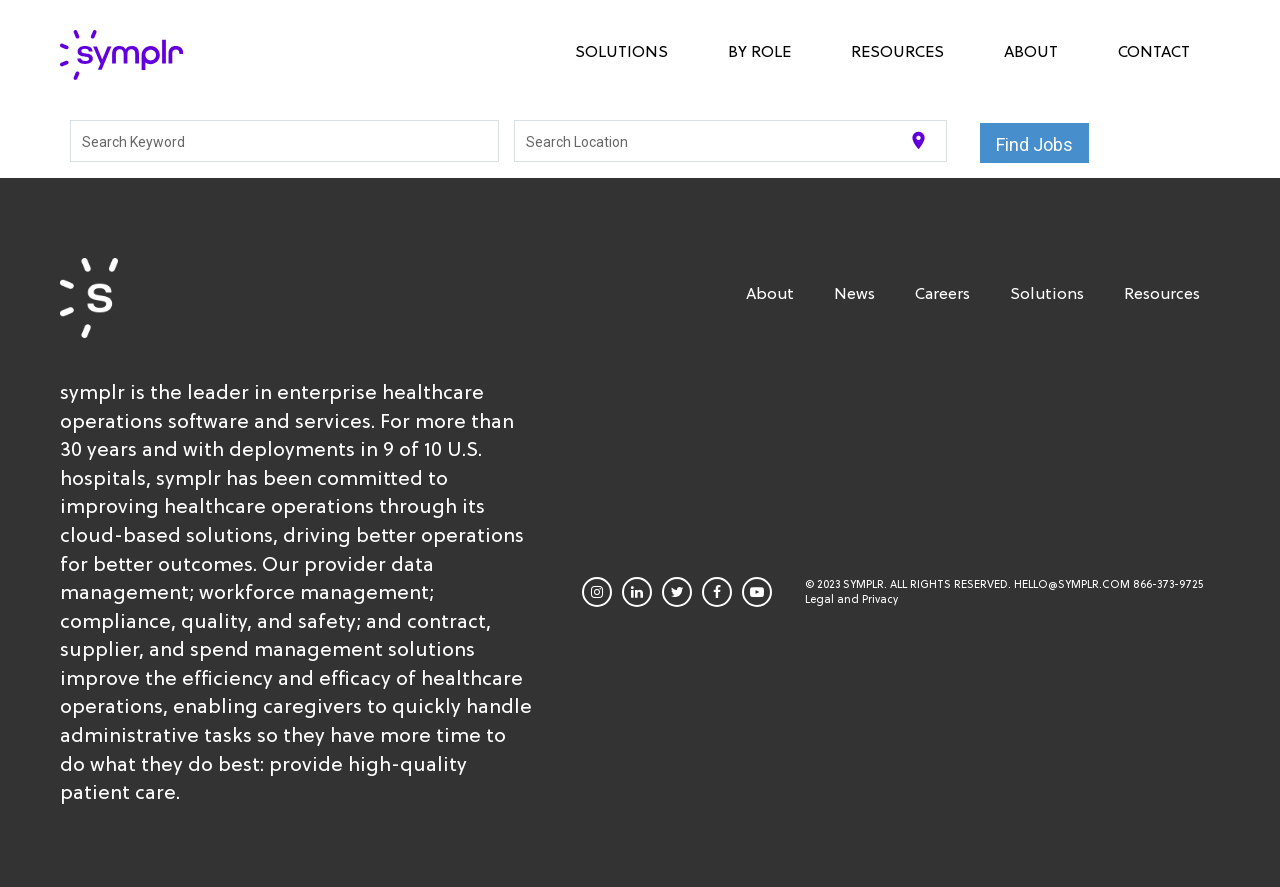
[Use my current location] (918, 140)
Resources (897, 51)
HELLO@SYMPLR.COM (1072, 584)
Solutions (621, 51)
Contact (1154, 51)
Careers (942, 293)
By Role (759, 51)
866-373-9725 (1168, 584)
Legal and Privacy (851, 599)
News (854, 293)
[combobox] (285, 141)
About (1031, 51)
